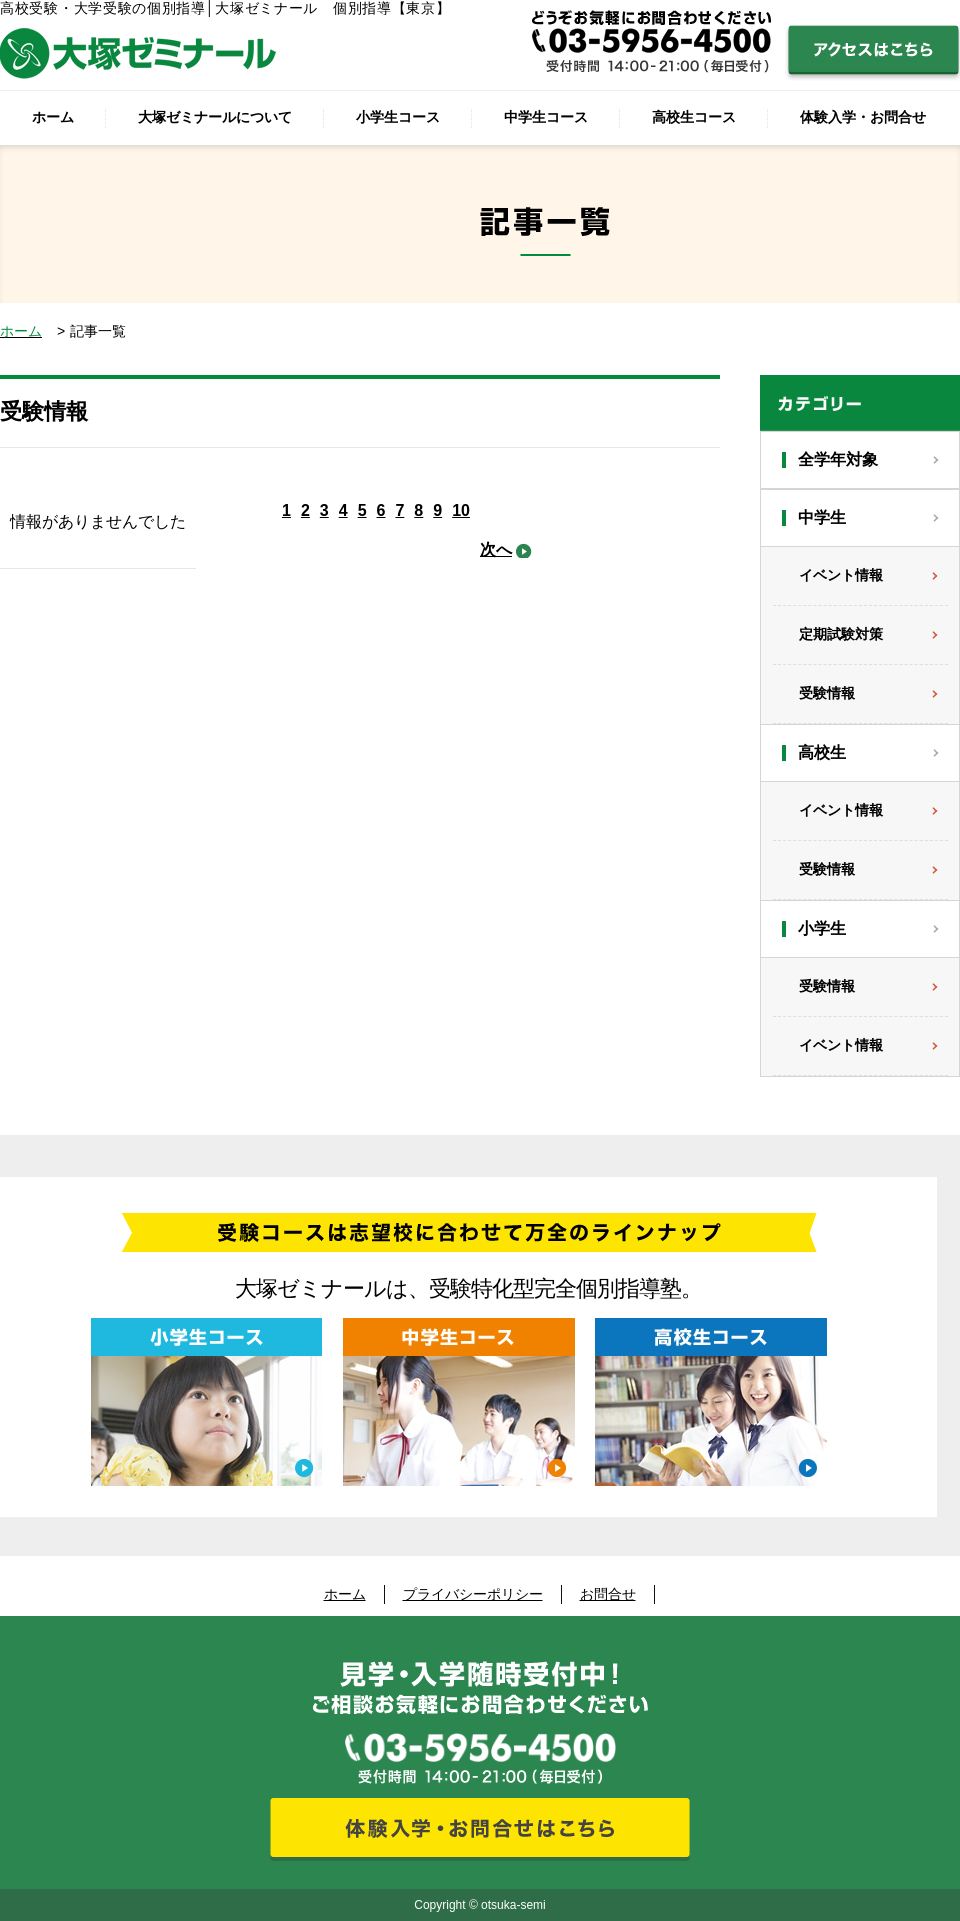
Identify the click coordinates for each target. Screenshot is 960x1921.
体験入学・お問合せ (863, 117)
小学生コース (398, 117)
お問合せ (608, 1594)
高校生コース (694, 117)
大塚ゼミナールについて (215, 117)
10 (461, 510)
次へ (496, 549)
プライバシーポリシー (473, 1594)
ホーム (53, 117)
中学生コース (546, 117)
